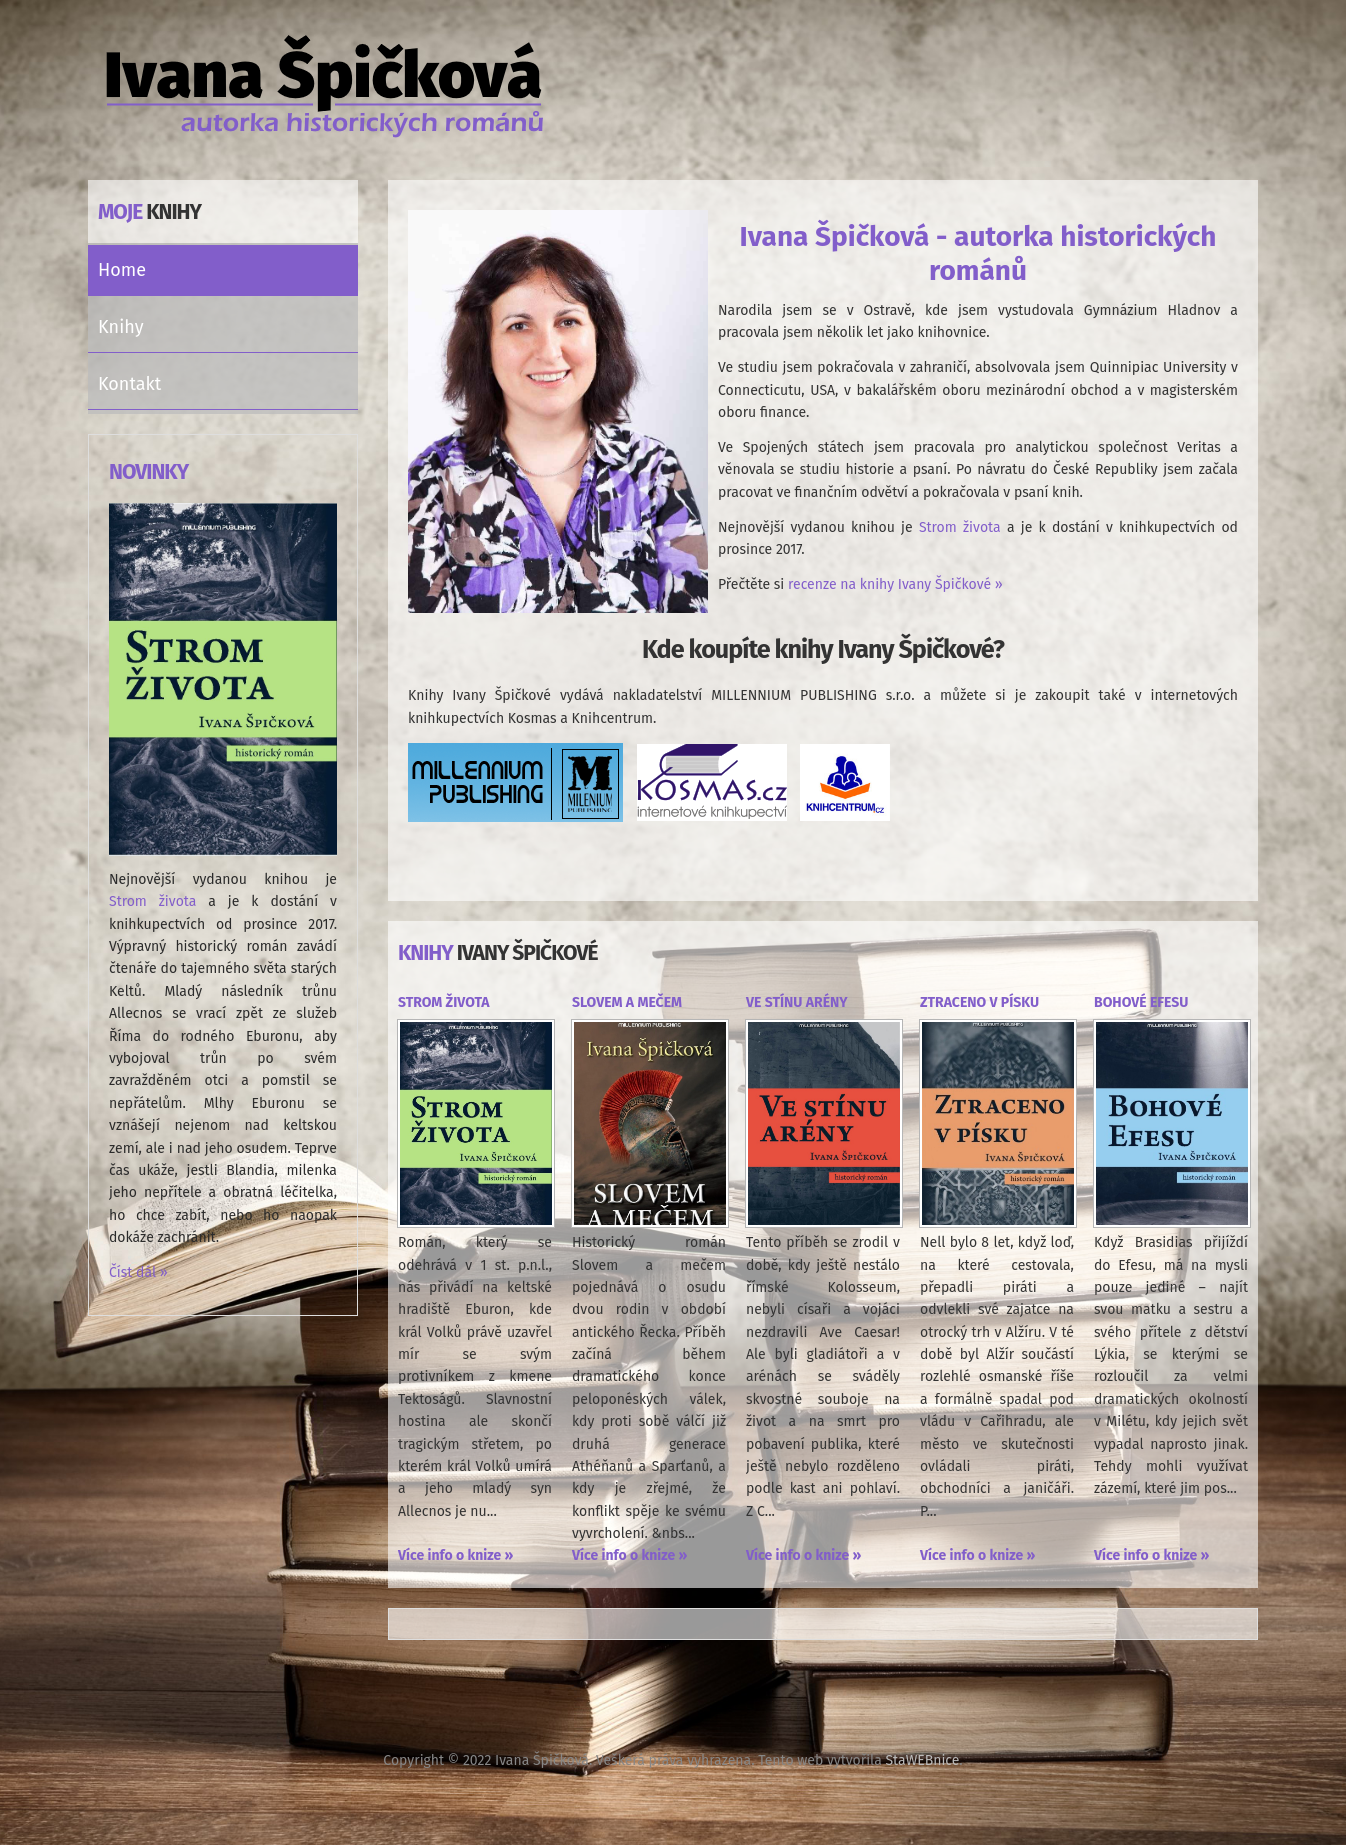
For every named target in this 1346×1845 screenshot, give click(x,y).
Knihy (121, 327)
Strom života (152, 901)
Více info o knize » (455, 1555)
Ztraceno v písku (979, 1002)
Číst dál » (138, 1272)
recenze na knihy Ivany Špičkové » (895, 584)
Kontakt (129, 384)
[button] (348, 327)
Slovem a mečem (627, 1002)
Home (122, 270)
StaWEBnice (922, 1760)
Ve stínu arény (797, 1002)
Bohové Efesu (1141, 1002)
